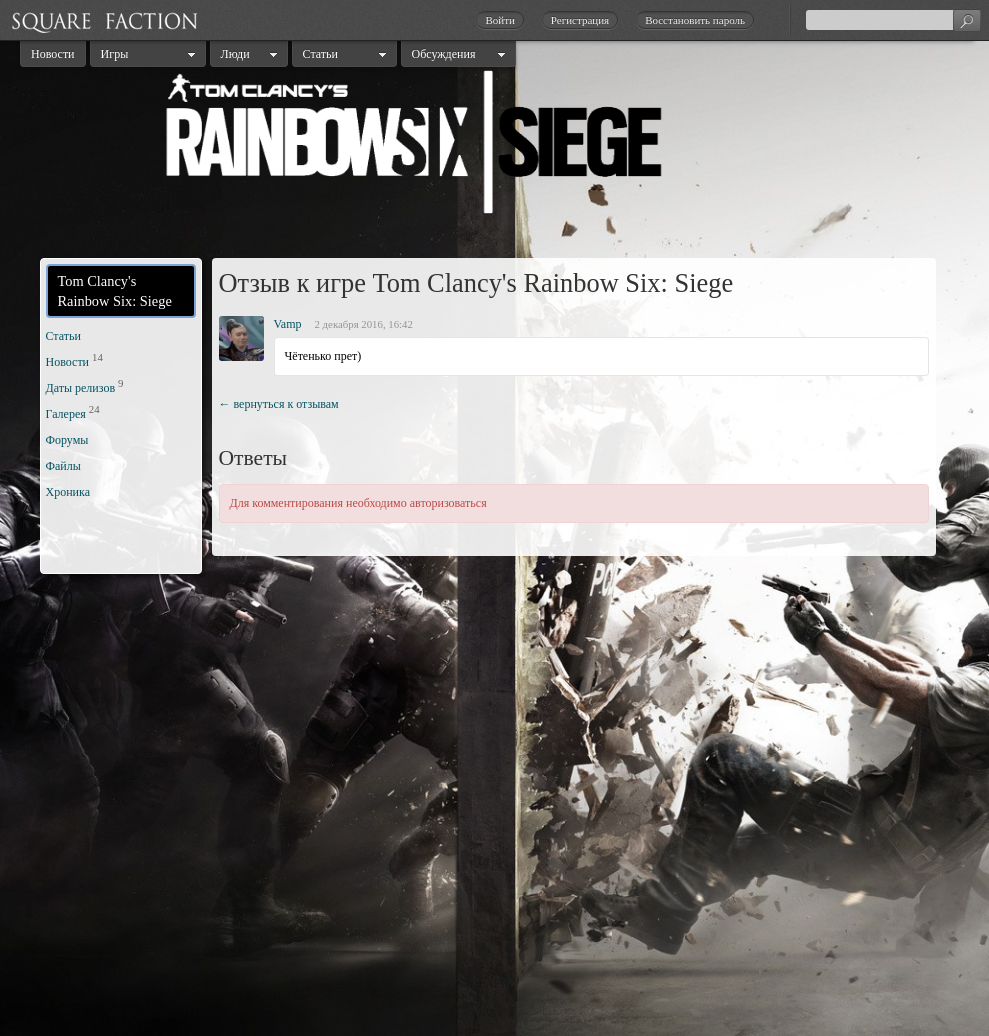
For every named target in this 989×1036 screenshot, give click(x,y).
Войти (499, 20)
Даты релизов (81, 388)
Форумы (67, 440)
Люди (235, 54)
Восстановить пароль (695, 20)
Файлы (63, 466)
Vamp (288, 324)
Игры (115, 54)
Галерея (66, 414)
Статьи (320, 54)
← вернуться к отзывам (279, 404)
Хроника (68, 492)
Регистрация (580, 20)
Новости (53, 54)
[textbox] (893, 20)
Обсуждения (444, 54)
